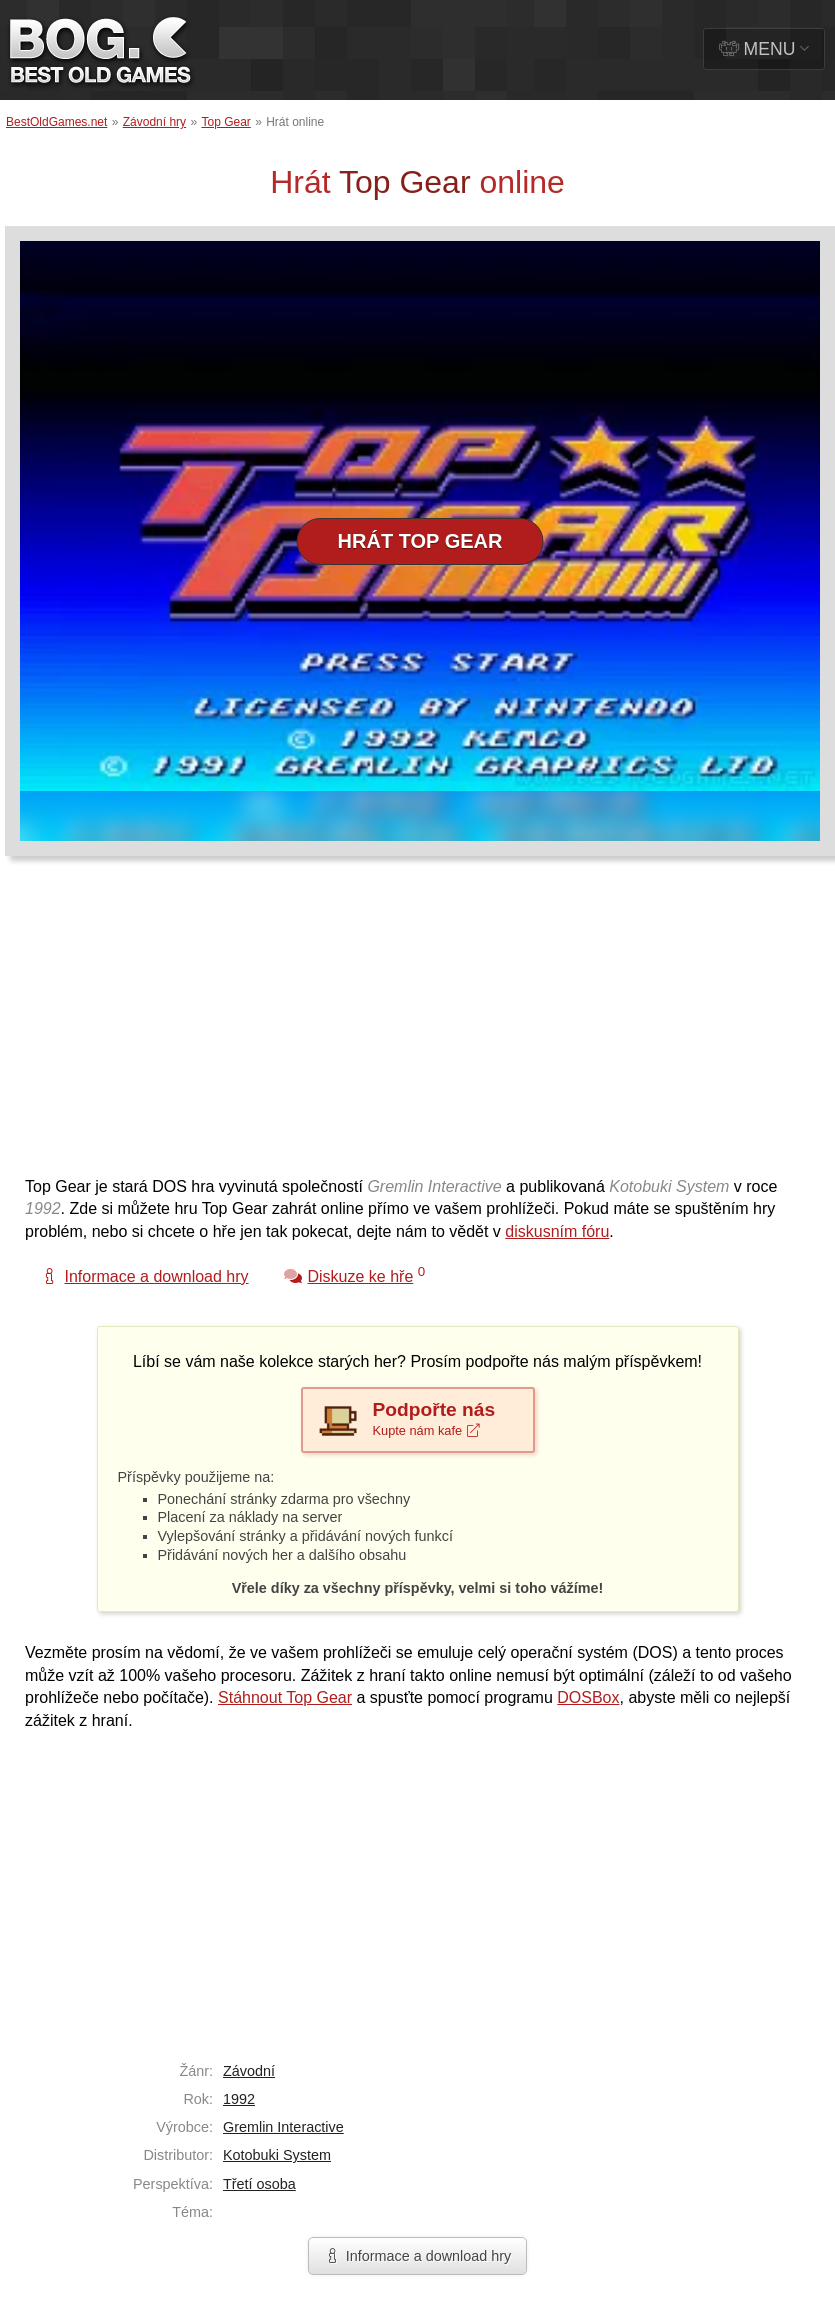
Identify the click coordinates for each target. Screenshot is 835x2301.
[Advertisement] (384, 1026)
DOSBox (588, 1697)
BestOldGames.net (56, 122)
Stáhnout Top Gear (285, 1697)
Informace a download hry (418, 2256)
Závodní (249, 2071)
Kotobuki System (277, 2155)
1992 (239, 2099)
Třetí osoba (259, 2184)
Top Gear (225, 122)
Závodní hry (154, 122)
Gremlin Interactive (283, 2127)
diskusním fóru (557, 1231)
